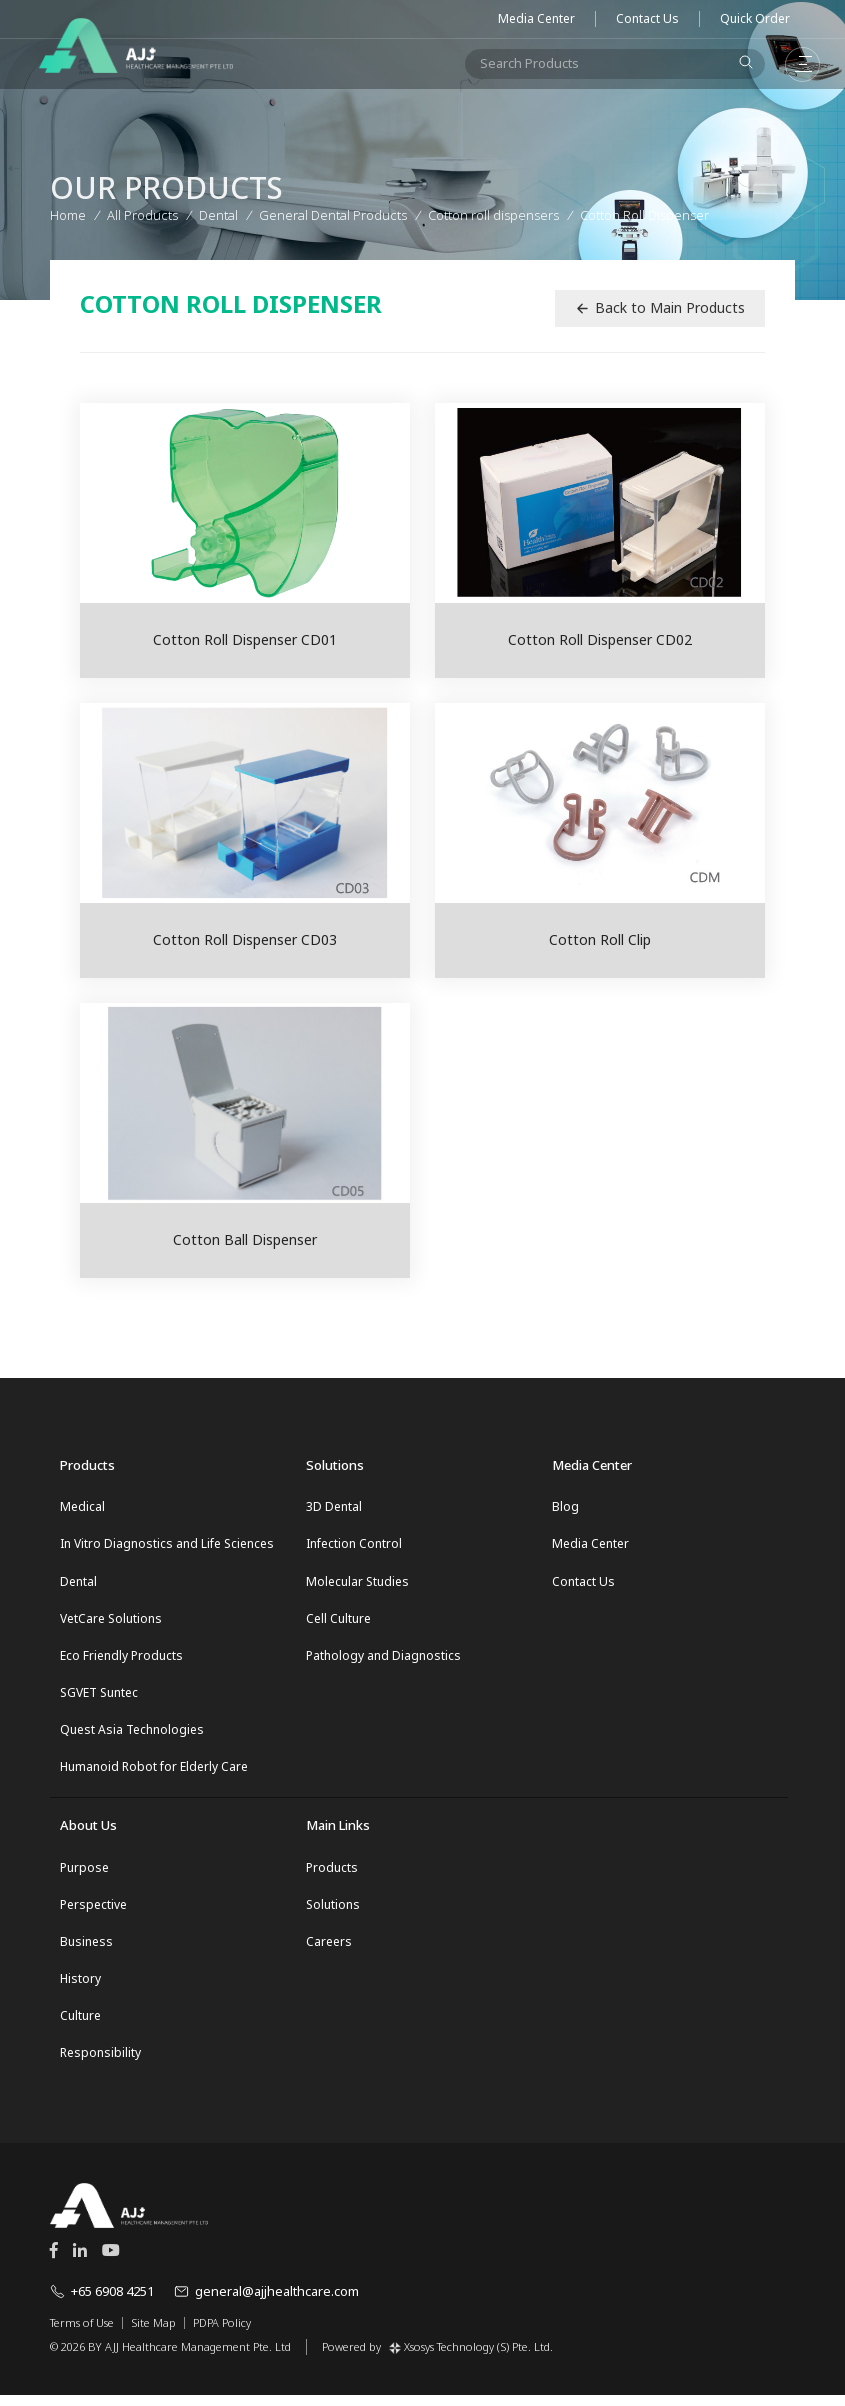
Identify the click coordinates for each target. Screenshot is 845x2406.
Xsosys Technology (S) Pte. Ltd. (471, 2356)
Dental (78, 1582)
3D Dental (334, 1506)
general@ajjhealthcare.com (266, 2302)
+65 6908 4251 (102, 2302)
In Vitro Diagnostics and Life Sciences (167, 1544)
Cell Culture (338, 1620)
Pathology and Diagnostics (383, 1658)
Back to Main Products (660, 307)
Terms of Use (82, 2333)
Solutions (333, 1911)
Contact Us (647, 19)
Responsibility (100, 2063)
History (80, 1987)
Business (86, 1949)
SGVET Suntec (99, 1696)
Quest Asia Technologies (132, 1734)
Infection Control (354, 1544)
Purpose (84, 1873)
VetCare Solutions (111, 1620)
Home (68, 213)
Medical (82, 1506)
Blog (565, 1506)
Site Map (153, 2333)
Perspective (93, 1911)
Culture (80, 2025)
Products (332, 1873)
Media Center (536, 19)
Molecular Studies (357, 1582)
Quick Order (755, 19)
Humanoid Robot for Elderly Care (154, 1772)
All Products (142, 213)
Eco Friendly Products (121, 1658)
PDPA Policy (222, 2333)
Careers (329, 1949)
